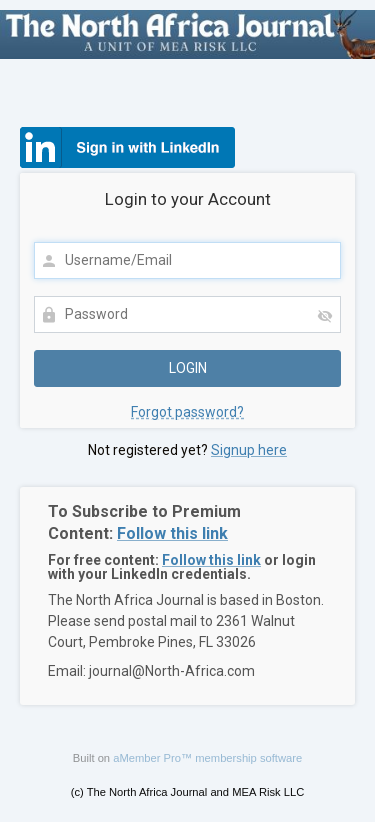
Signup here (249, 450)
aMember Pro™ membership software (207, 758)
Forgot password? (187, 412)
